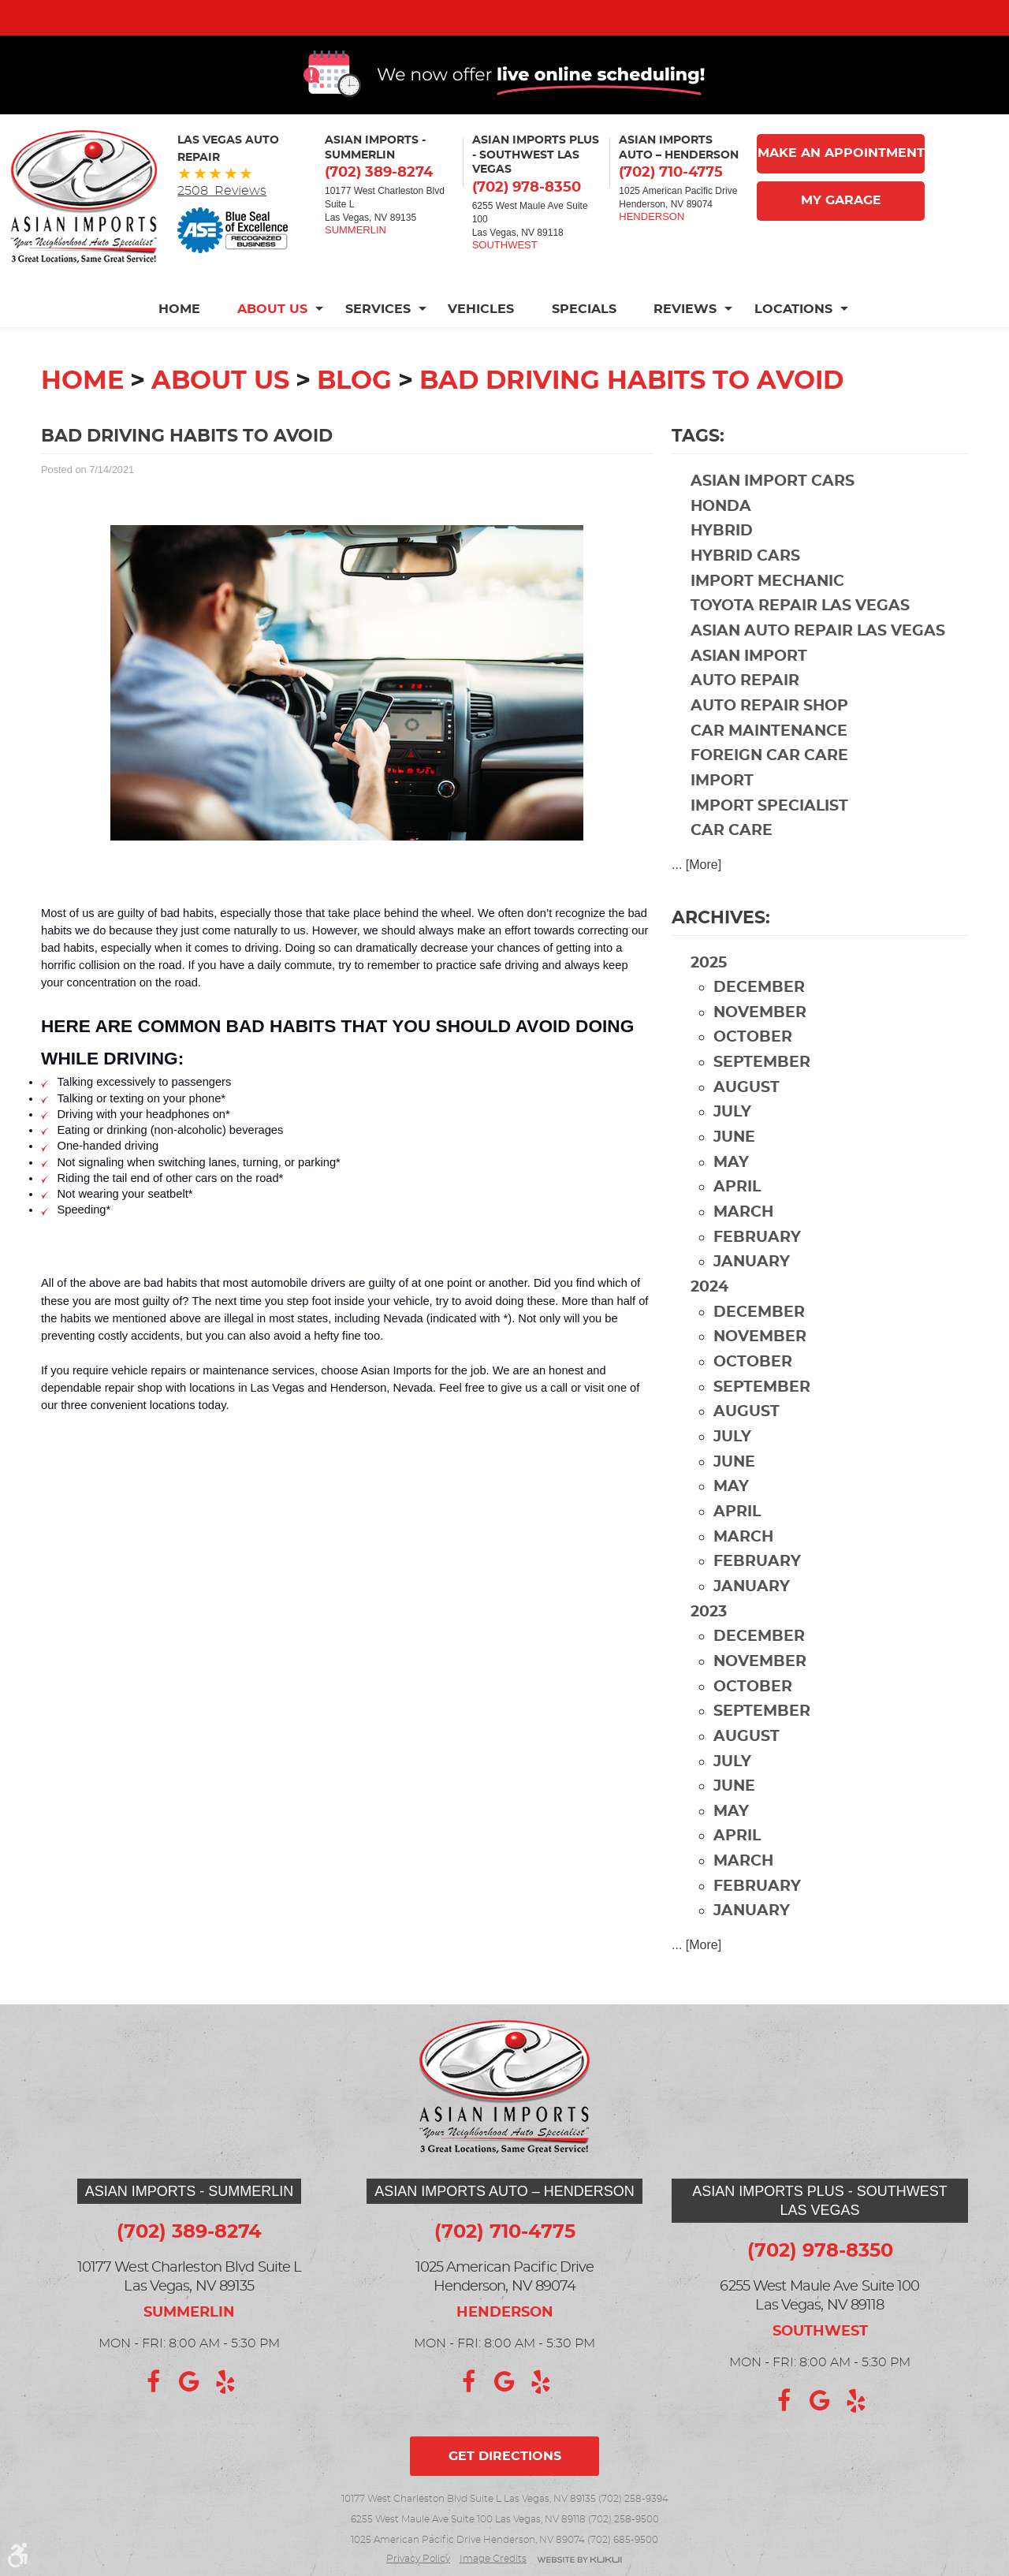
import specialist (769, 833)
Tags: (698, 463)
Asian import (749, 684)
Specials (584, 336)
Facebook (153, 2382)
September (761, 1090)
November (759, 1040)
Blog (354, 408)
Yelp (225, 2382)
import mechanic (767, 609)
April (737, 1214)
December (759, 1015)
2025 (709, 990)
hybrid (722, 558)
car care (732, 858)
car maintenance (769, 758)
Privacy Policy (418, 2558)
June (734, 1165)
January (751, 1289)
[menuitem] (187, 336)
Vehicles (481, 336)
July (732, 1139)
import (722, 808)
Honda (721, 534)
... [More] (696, 892)
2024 (709, 1314)
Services (377, 336)
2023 (709, 1639)
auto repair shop (769, 733)
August (746, 1115)
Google (189, 2382)
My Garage (841, 228)
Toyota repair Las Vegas (800, 633)
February (757, 1265)
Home (178, 336)
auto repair (745, 708)
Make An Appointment (841, 181)
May (731, 1190)
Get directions (505, 2456)
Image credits (493, 2558)
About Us (271, 336)
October (752, 1064)
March (743, 1239)
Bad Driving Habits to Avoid (631, 408)
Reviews (685, 336)
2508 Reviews (221, 218)
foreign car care (769, 783)
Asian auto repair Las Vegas (818, 658)
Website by (579, 2561)
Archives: (721, 945)
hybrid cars (745, 583)
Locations (794, 336)
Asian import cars (772, 508)
